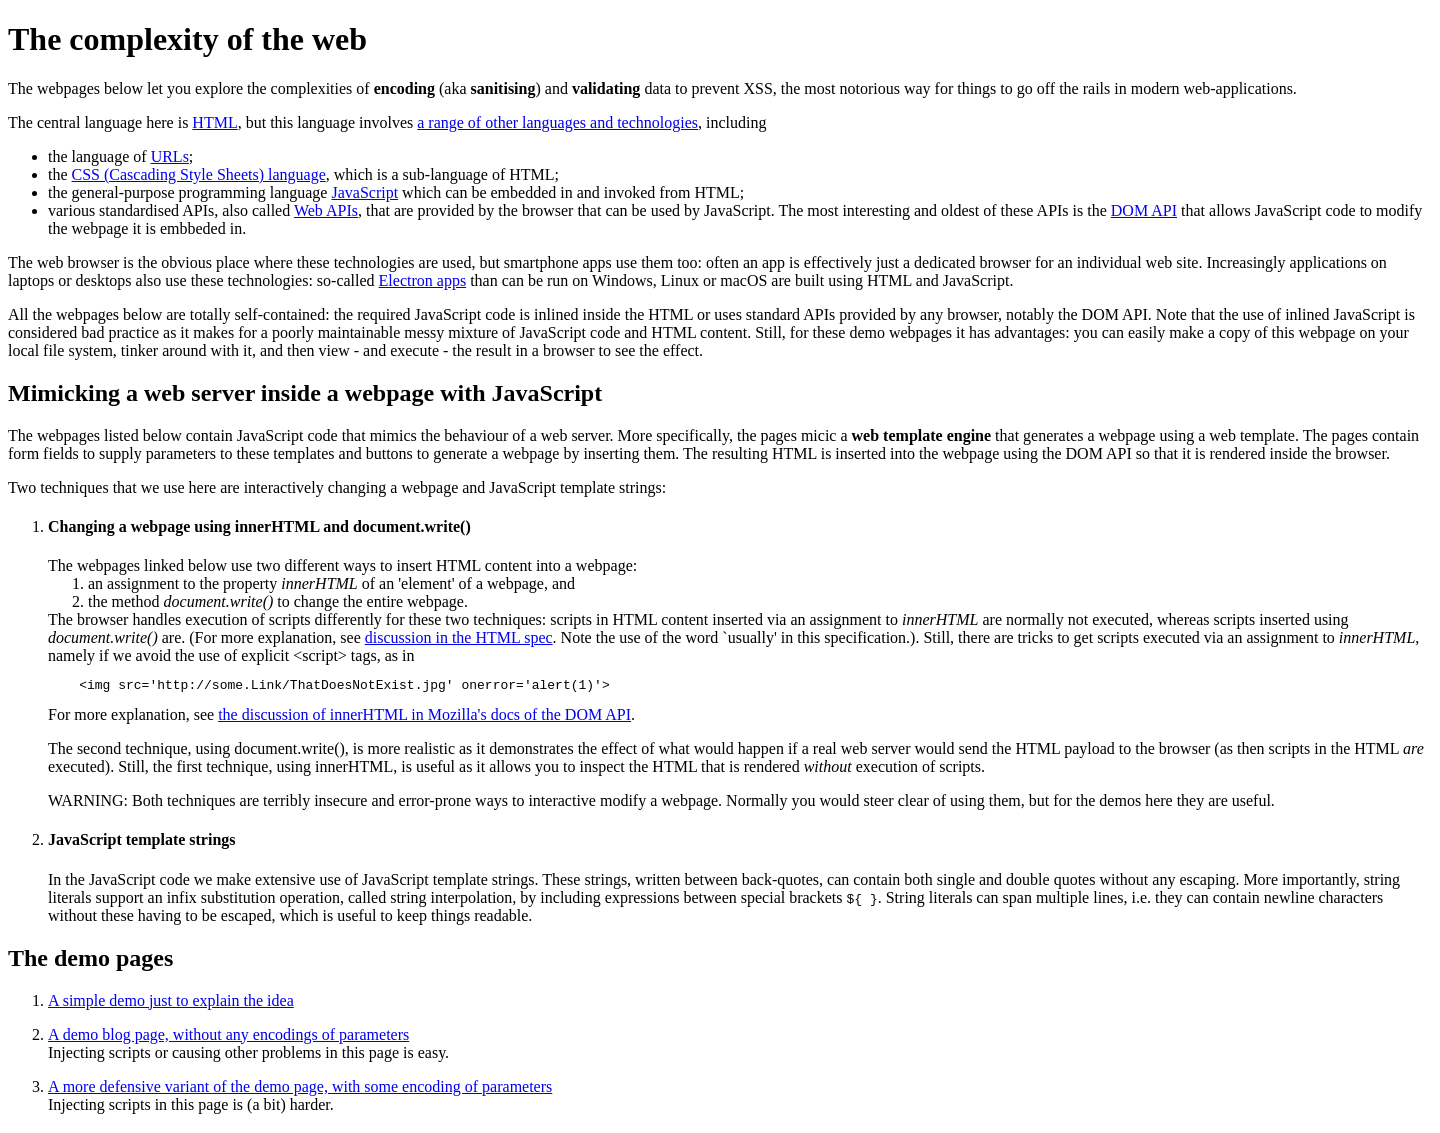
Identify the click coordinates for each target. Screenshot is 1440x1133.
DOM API (1144, 210)
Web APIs (326, 210)
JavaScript (364, 192)
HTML (214, 122)
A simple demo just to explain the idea (171, 1003)
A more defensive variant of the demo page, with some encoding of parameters (300, 1089)
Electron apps (423, 280)
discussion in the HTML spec (459, 637)
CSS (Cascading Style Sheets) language (199, 174)
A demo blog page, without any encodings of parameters (228, 1037)
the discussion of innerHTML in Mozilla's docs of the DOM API (424, 717)
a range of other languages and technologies (557, 122)
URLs (170, 156)
